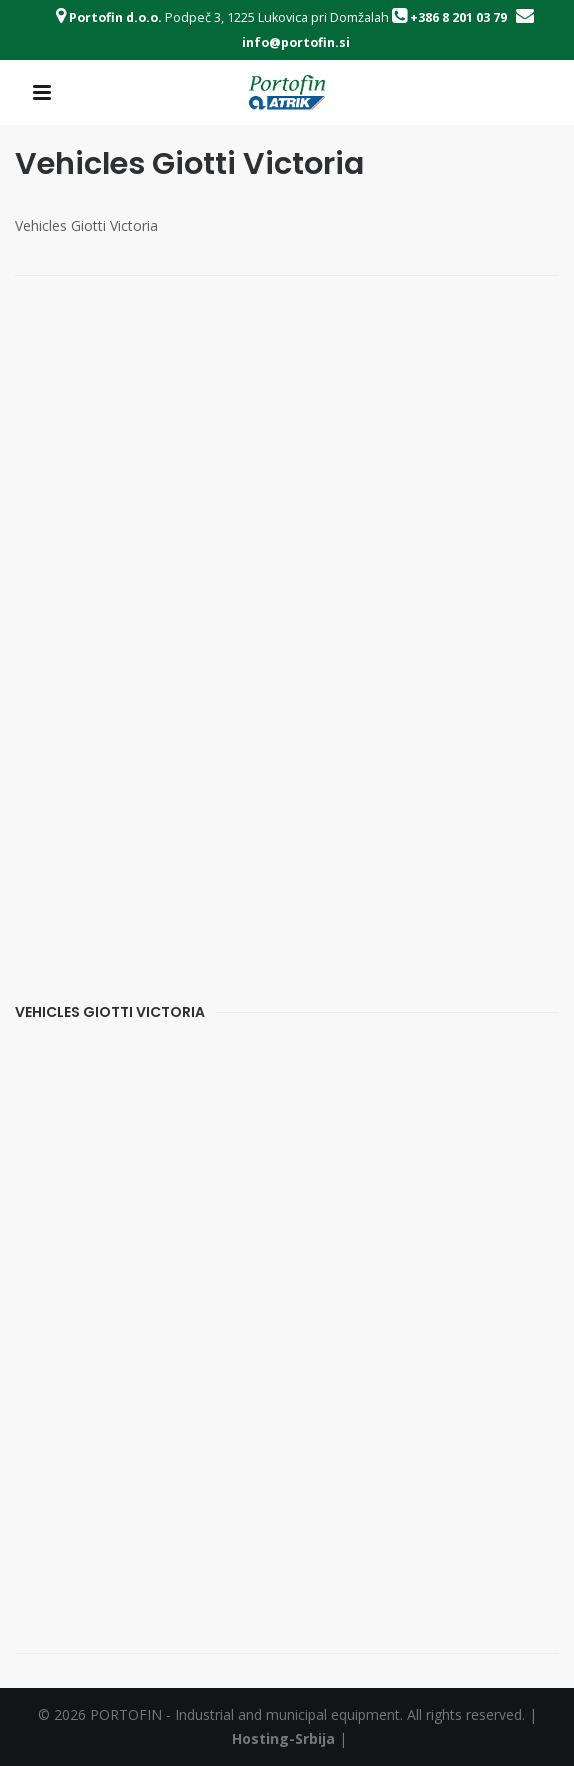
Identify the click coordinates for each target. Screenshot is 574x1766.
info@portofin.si (296, 42)
